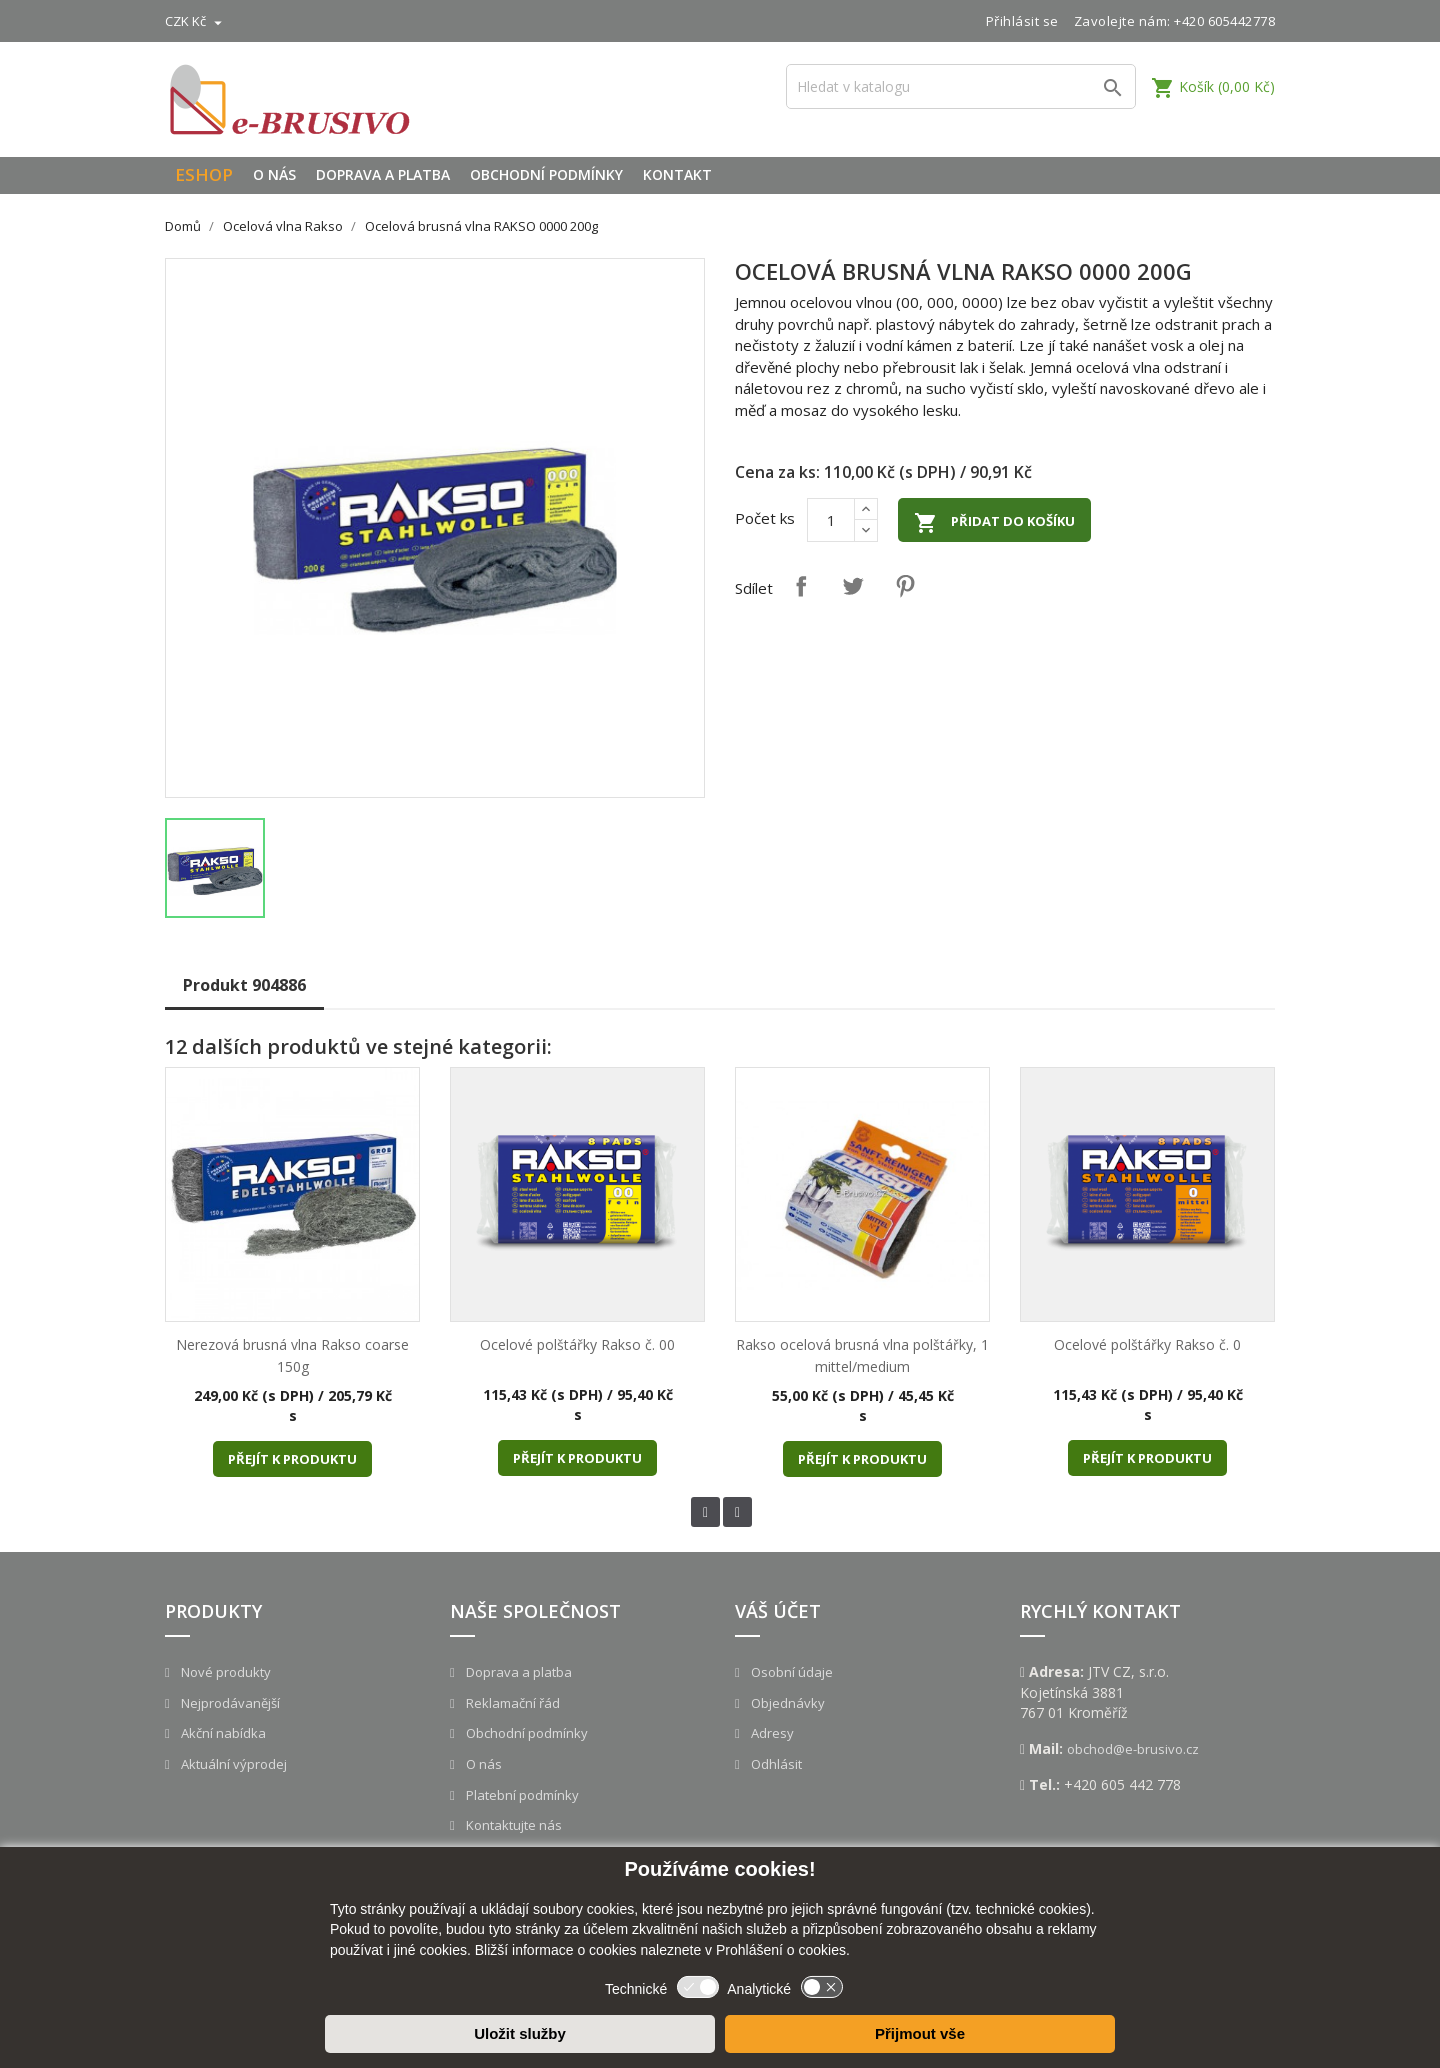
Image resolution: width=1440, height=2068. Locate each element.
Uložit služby (520, 2033)
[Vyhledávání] (961, 86)
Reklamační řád (511, 1703)
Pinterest (905, 586)
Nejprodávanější (229, 1703)
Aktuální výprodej (232, 1764)
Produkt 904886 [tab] (244, 985)
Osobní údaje (790, 1672)
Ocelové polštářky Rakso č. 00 (577, 1344)
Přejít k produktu (292, 1459)
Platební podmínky (521, 1795)
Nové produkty (224, 1672)
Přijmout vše (920, 2033)
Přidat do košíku (994, 523)
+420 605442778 (1224, 21)
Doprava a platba (383, 174)
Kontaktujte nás (512, 1825)
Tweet (853, 586)
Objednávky (786, 1703)
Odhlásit (775, 1764)
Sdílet (801, 586)
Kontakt (677, 174)
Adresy (771, 1733)
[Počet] (831, 520)
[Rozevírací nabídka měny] (196, 21)
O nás (274, 174)
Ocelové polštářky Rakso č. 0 (1147, 1344)
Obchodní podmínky (546, 174)
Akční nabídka (222, 1733)
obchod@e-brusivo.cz (1133, 1749)
